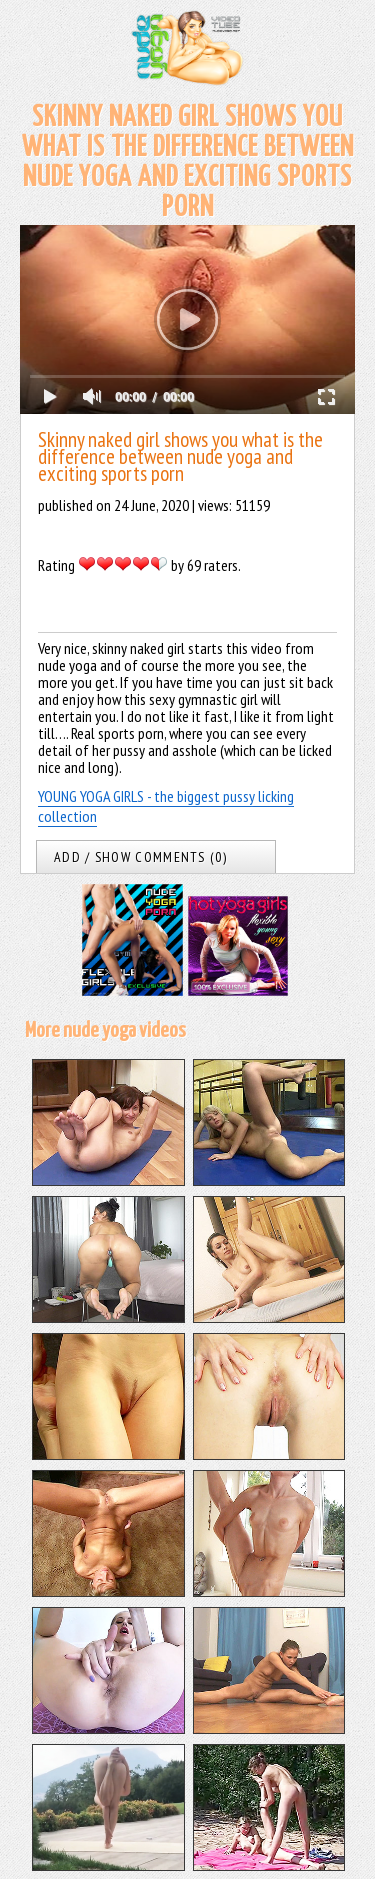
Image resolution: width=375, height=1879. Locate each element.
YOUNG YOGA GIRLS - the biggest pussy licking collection (166, 806)
